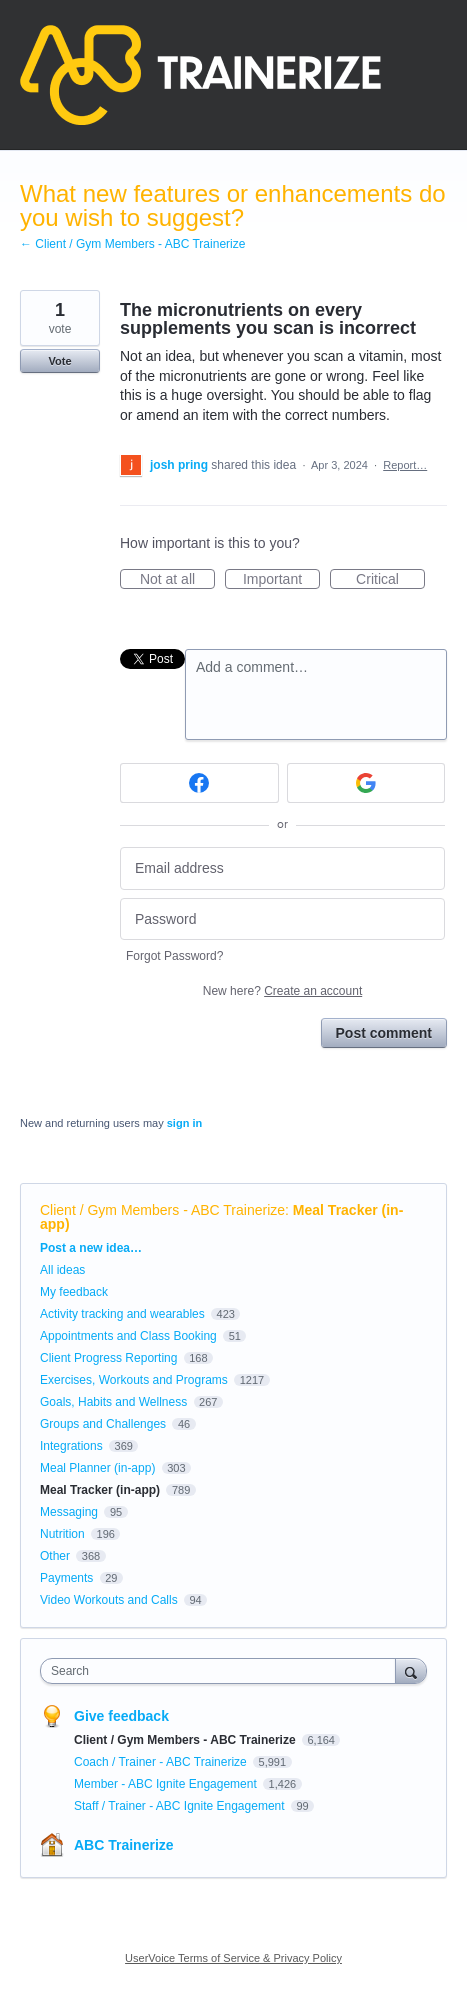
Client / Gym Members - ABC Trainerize (162, 1210)
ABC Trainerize (124, 1845)
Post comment (384, 1033)
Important (281, 580)
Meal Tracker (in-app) (100, 1490)
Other (55, 1556)
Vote (59, 361)
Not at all (177, 580)
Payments (66, 1578)
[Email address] (282, 868)
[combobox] (222, 1671)
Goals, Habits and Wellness (113, 1402)
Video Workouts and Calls (109, 1600)
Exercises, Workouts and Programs (135, 1380)
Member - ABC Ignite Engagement (167, 1784)
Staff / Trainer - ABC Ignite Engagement (181, 1806)
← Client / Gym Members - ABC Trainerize (132, 244)
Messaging (69, 1512)
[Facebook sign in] (199, 783)
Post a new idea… (91, 1248)
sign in (184, 1123)
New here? (282, 991)
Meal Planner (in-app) (97, 1468)
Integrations (71, 1446)
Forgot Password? (174, 956)
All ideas (62, 1270)
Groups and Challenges (103, 1424)
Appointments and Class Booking (128, 1336)
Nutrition (62, 1534)
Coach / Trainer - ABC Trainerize (162, 1762)
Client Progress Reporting (108, 1358)
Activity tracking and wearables (122, 1314)
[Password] (282, 919)
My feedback (74, 1292)
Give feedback (121, 1716)
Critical (390, 580)
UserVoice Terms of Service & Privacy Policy (233, 1958)
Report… (405, 465)
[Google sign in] (366, 783)
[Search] (411, 1670)
